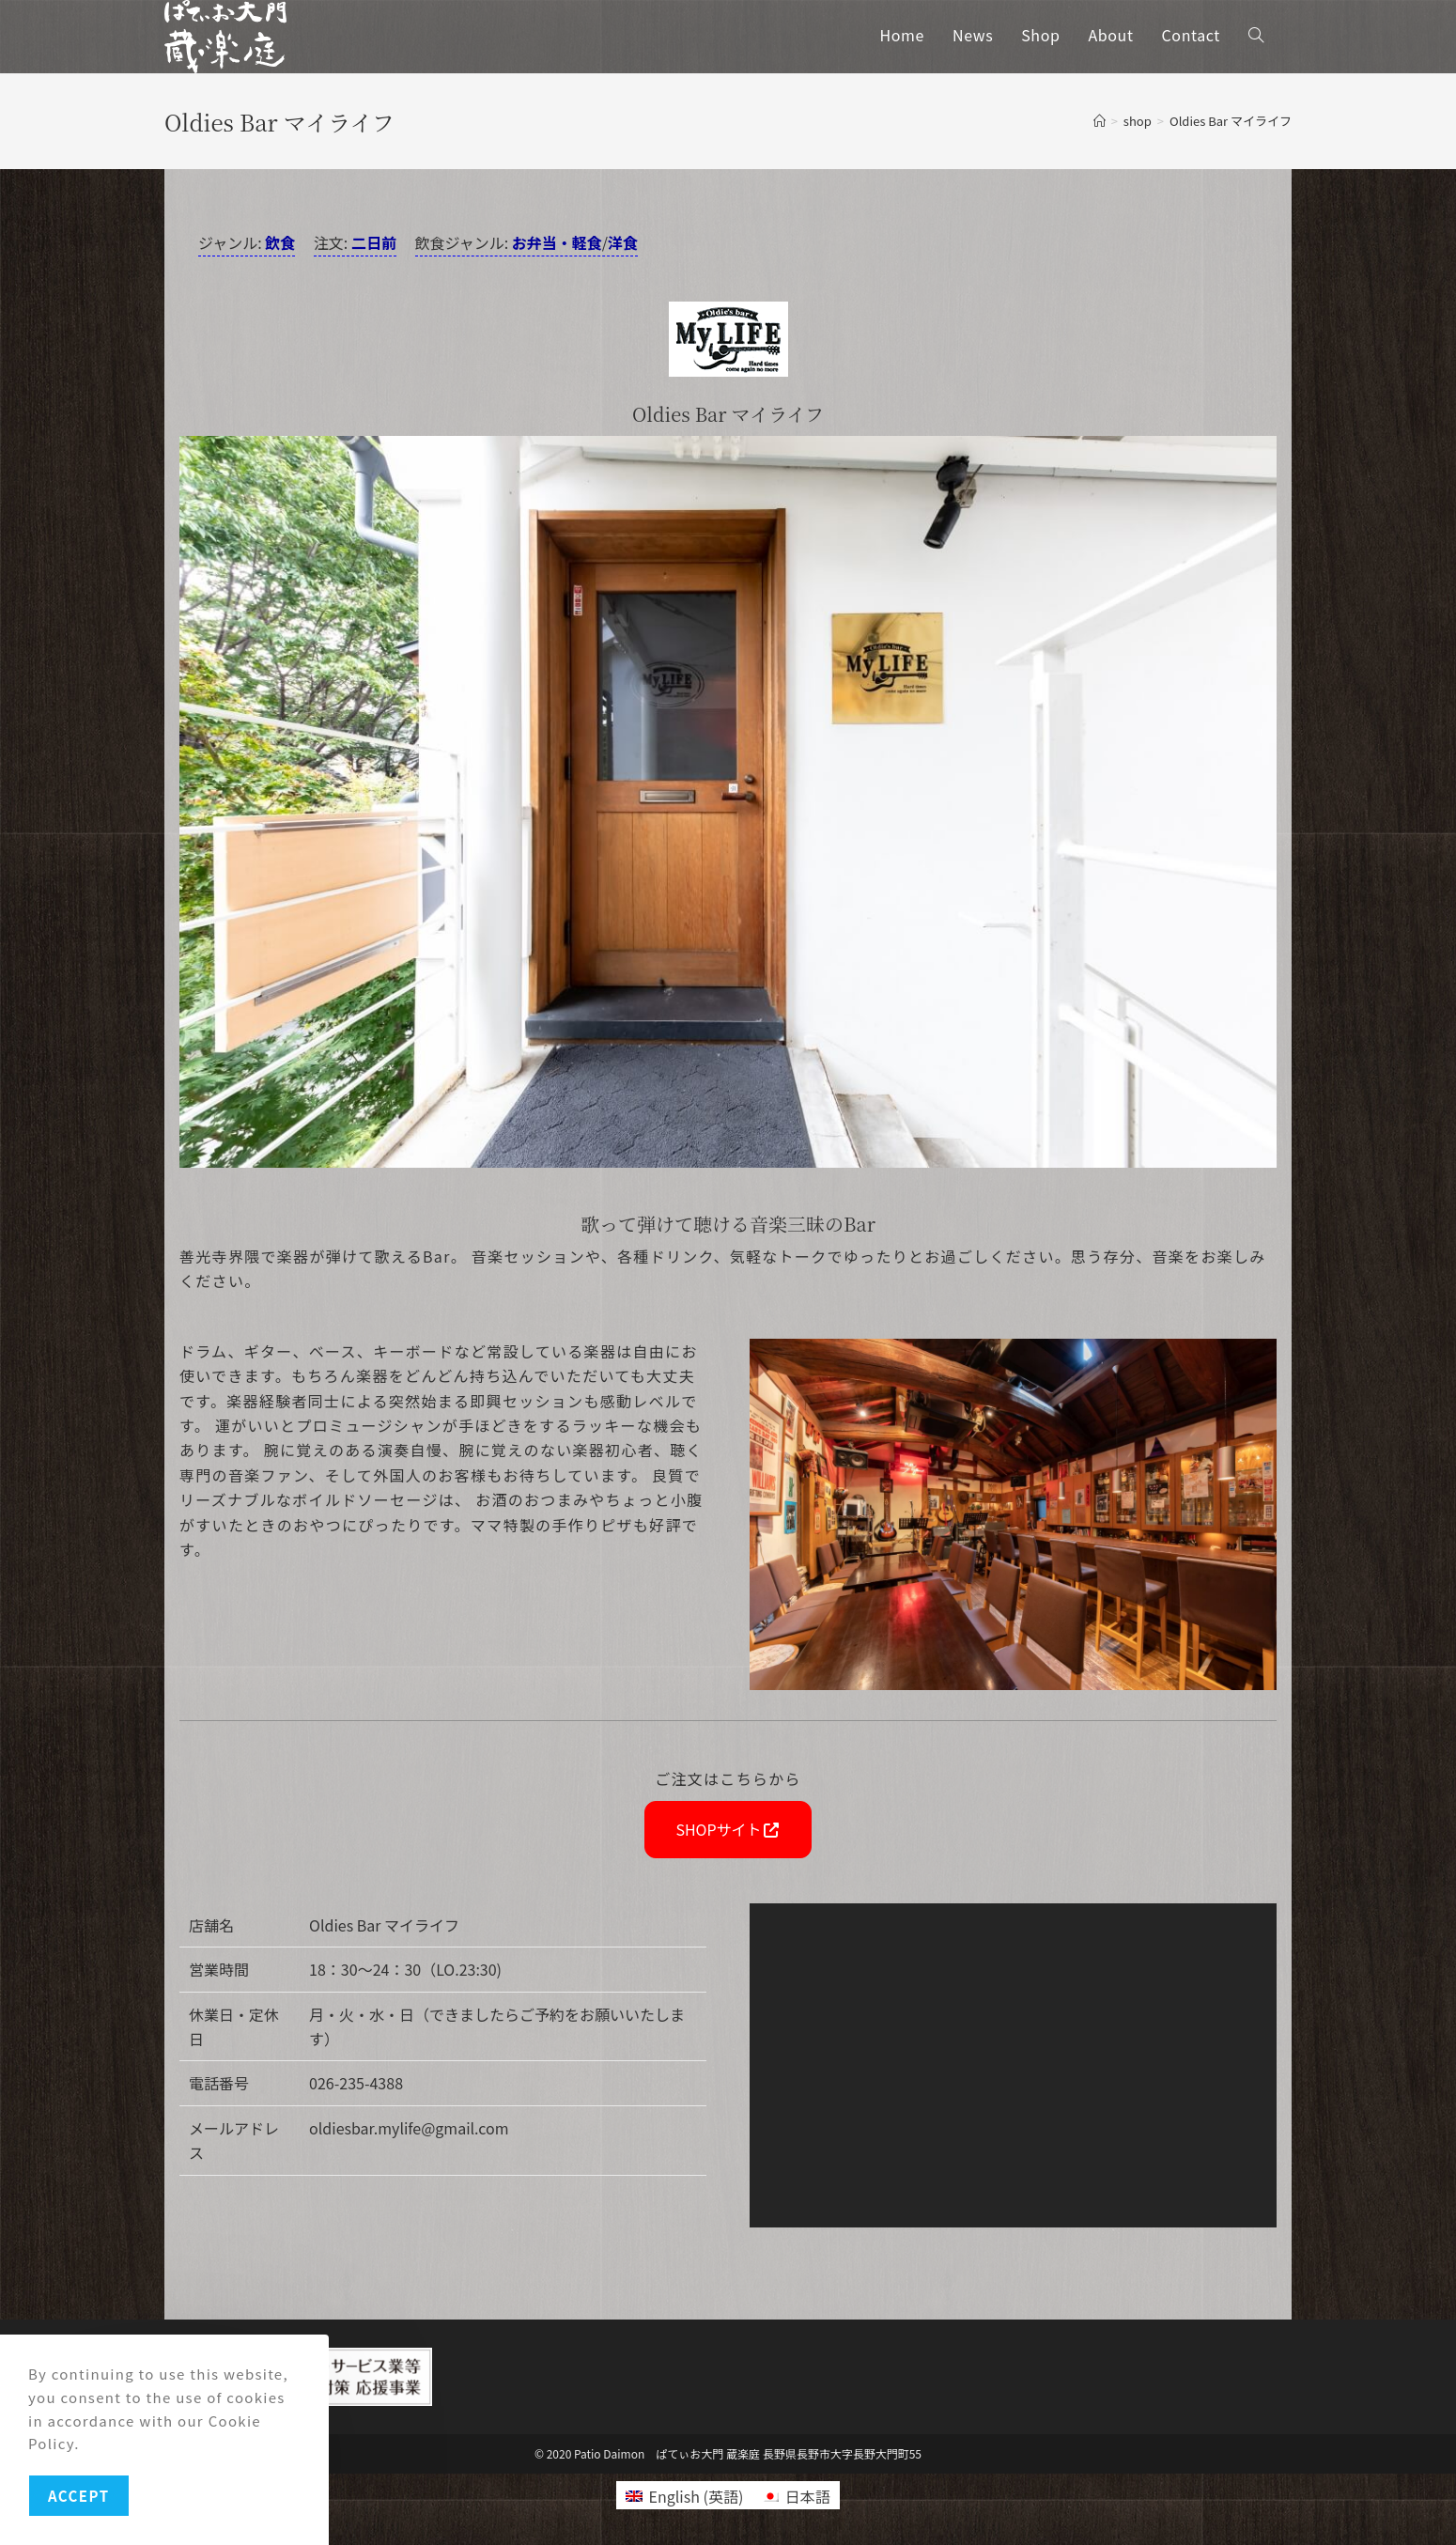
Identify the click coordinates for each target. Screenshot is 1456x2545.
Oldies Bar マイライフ (1230, 121)
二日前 (373, 242)
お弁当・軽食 (557, 242)
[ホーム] (1099, 121)
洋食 (623, 242)
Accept (79, 2496)
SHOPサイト (727, 1829)
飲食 (280, 242)
